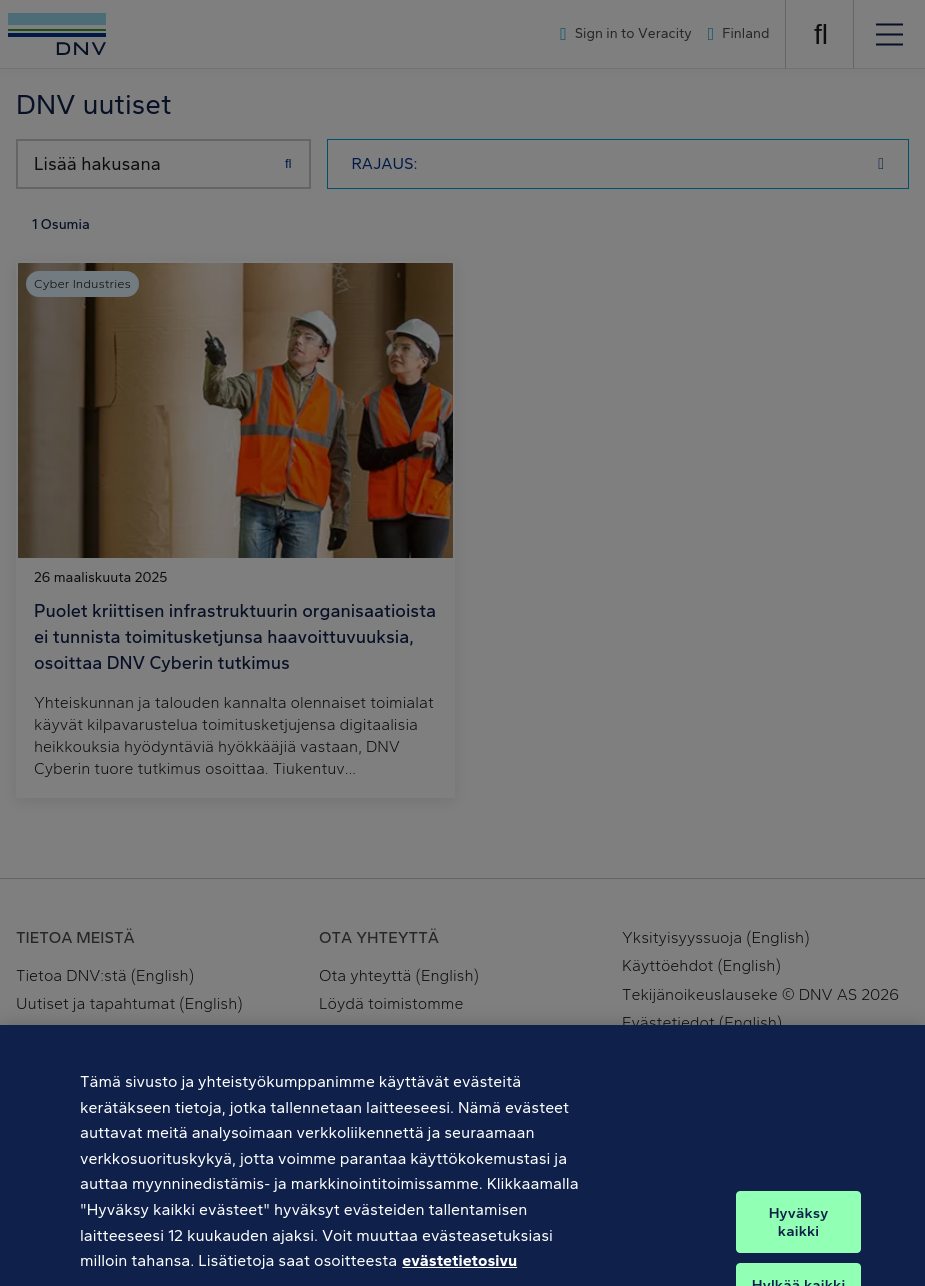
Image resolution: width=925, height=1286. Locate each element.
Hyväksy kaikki (799, 1239)
